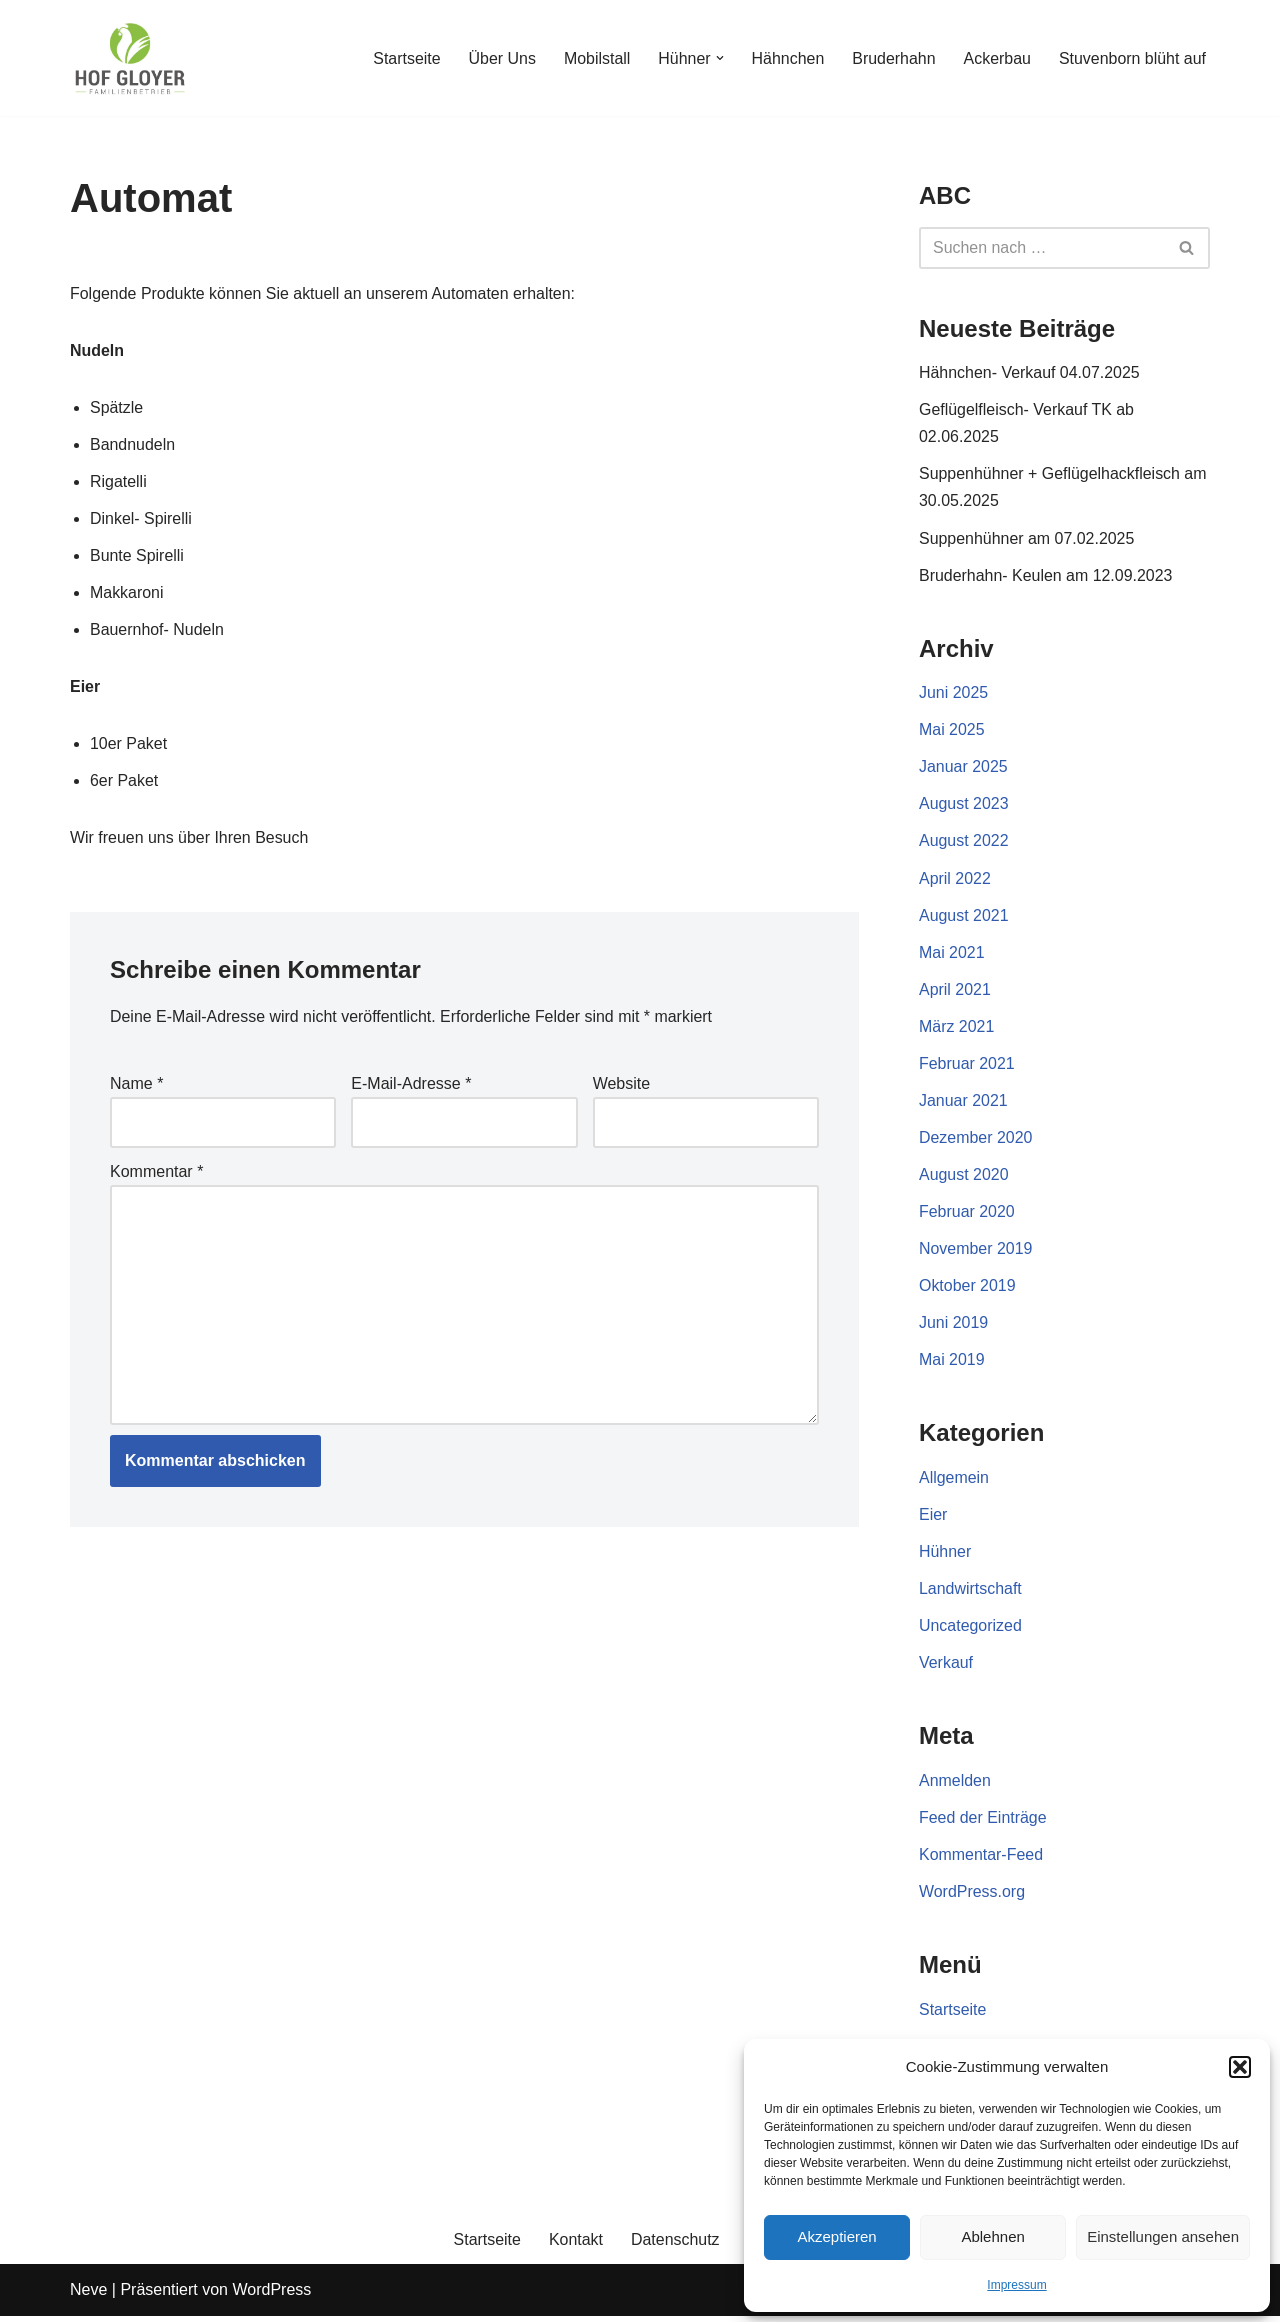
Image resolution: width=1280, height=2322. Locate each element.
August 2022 (964, 842)
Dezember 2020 (976, 1140)
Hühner (945, 1555)
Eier (933, 1518)
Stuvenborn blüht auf (1132, 58)
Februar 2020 (967, 1214)
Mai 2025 (952, 731)
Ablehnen (992, 2236)
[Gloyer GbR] (130, 58)
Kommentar (156, 1173)
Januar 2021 (963, 1103)
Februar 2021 (967, 1065)
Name (136, 1085)
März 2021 (957, 1028)
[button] (1240, 2067)
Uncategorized (970, 1630)
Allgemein (954, 1481)
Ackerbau (997, 58)
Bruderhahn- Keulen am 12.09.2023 (1046, 576)
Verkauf (946, 1667)
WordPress (271, 2296)
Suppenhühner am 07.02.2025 (1027, 538)
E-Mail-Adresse (411, 1085)
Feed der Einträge (983, 1822)
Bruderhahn (893, 58)
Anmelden (955, 1785)
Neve (88, 2296)
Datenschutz (675, 2245)
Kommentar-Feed (981, 1859)
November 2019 (976, 1251)
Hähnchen (786, 58)
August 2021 (964, 917)
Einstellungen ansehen (1163, 2236)
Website (622, 1085)
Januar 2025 (963, 768)
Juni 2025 (953, 694)
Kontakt (576, 2245)
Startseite (405, 58)
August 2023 (964, 805)
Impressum (1016, 2285)
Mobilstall (595, 58)
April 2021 (955, 991)
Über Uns (500, 58)
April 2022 (955, 880)
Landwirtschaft (970, 1593)
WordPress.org (972, 1896)
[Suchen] (1042, 248)
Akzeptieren (836, 2236)
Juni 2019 (953, 1326)
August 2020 (964, 1177)
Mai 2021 (952, 954)
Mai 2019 (952, 1363)
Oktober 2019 (967, 1289)
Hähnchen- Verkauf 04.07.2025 (1030, 372)
